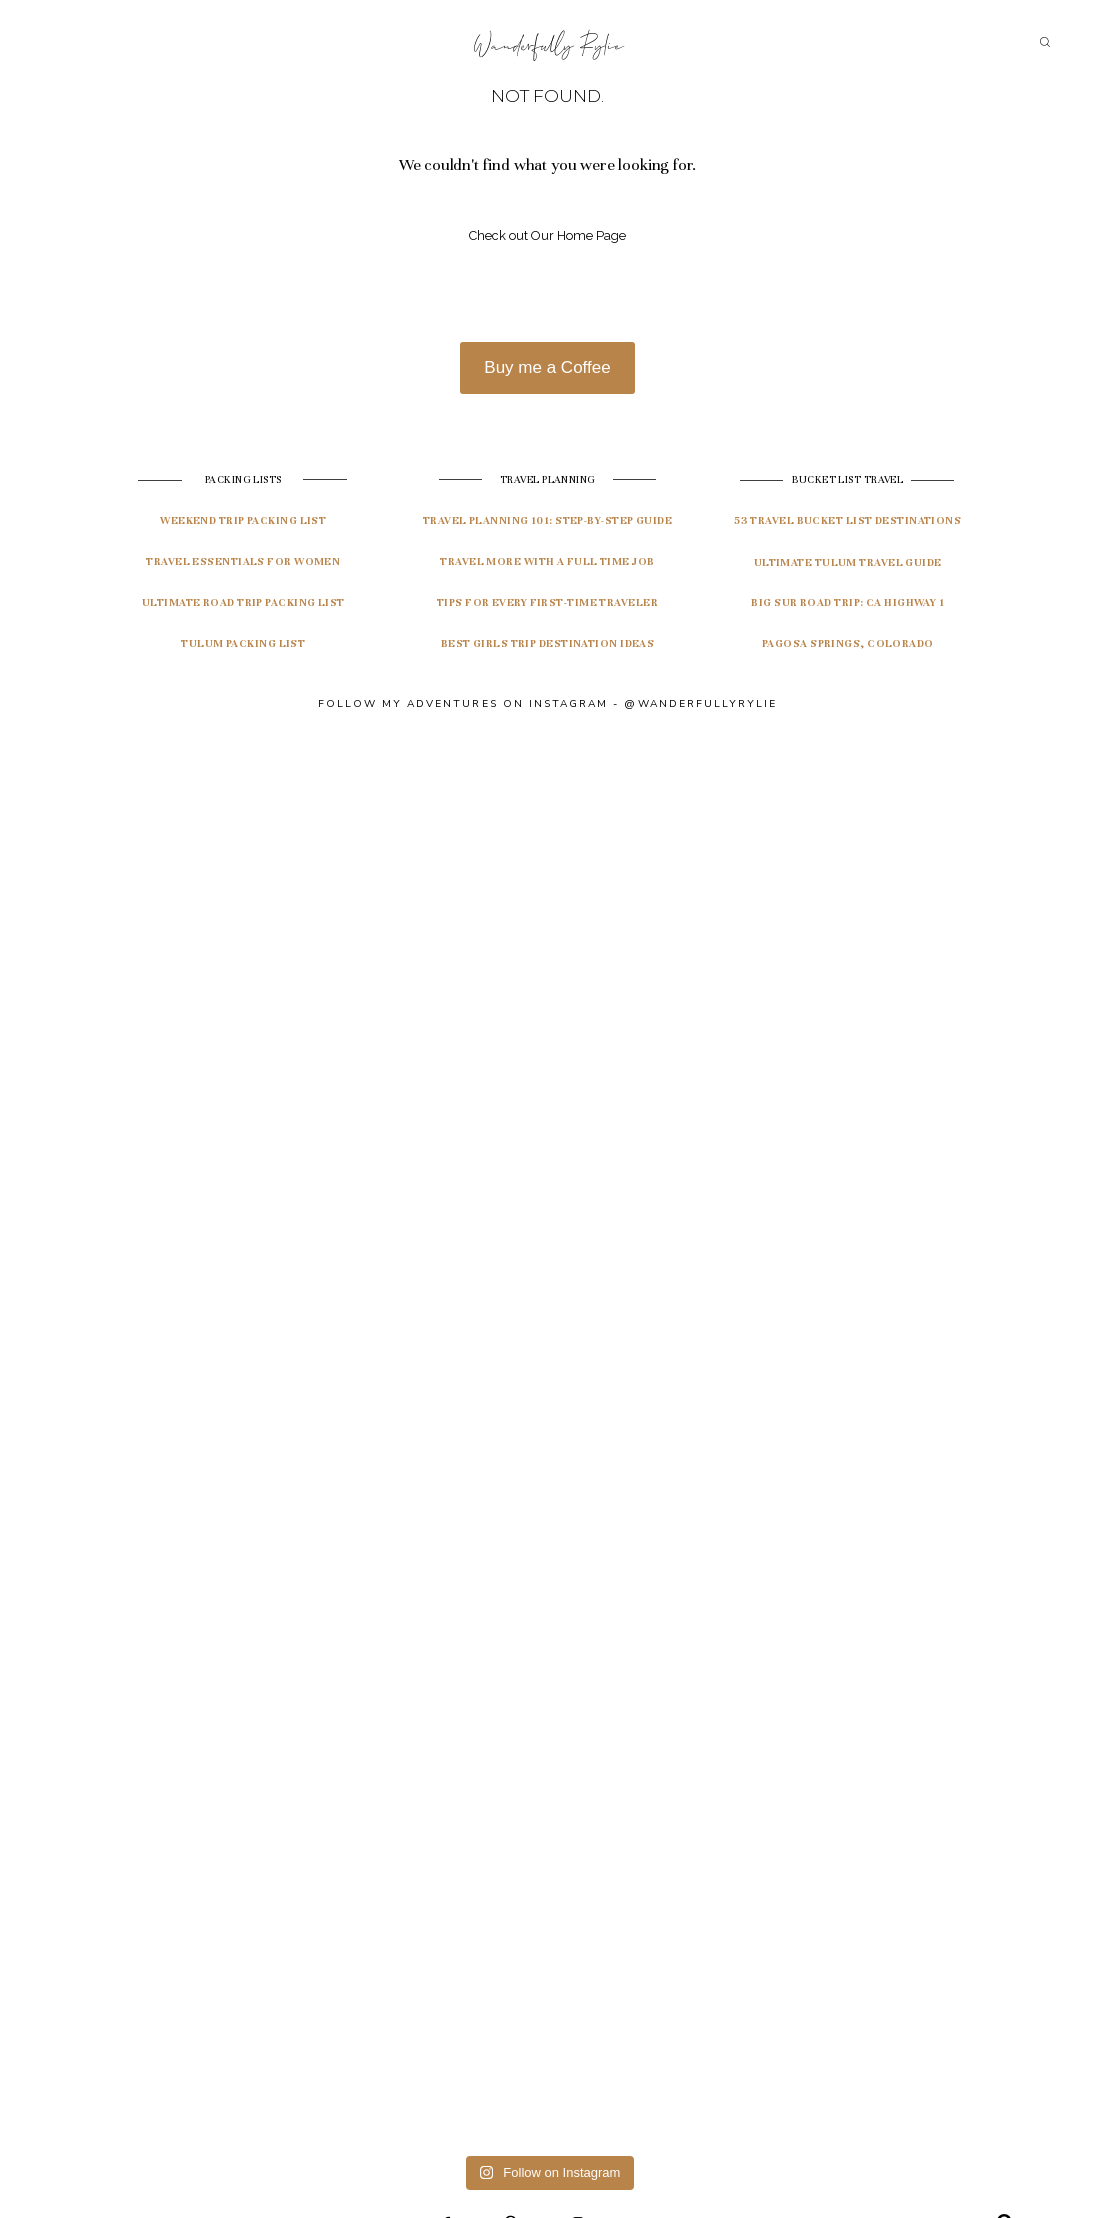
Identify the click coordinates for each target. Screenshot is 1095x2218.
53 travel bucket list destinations (847, 520)
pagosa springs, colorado (848, 643)
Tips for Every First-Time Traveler (547, 602)
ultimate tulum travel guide (848, 562)
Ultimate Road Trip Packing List (243, 602)
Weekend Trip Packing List (243, 520)
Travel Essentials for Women (243, 561)
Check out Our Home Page (547, 235)
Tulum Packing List (243, 643)
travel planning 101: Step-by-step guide (547, 520)
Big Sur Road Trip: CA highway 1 (847, 602)
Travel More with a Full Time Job (547, 561)
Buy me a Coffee (547, 367)
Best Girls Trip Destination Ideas (548, 643)
